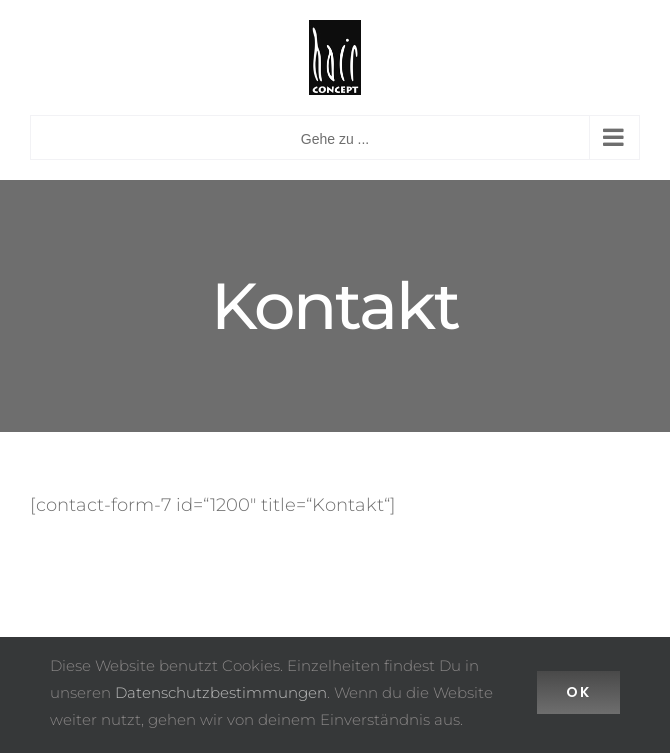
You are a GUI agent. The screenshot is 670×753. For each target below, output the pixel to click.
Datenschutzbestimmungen (221, 692)
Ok (578, 692)
